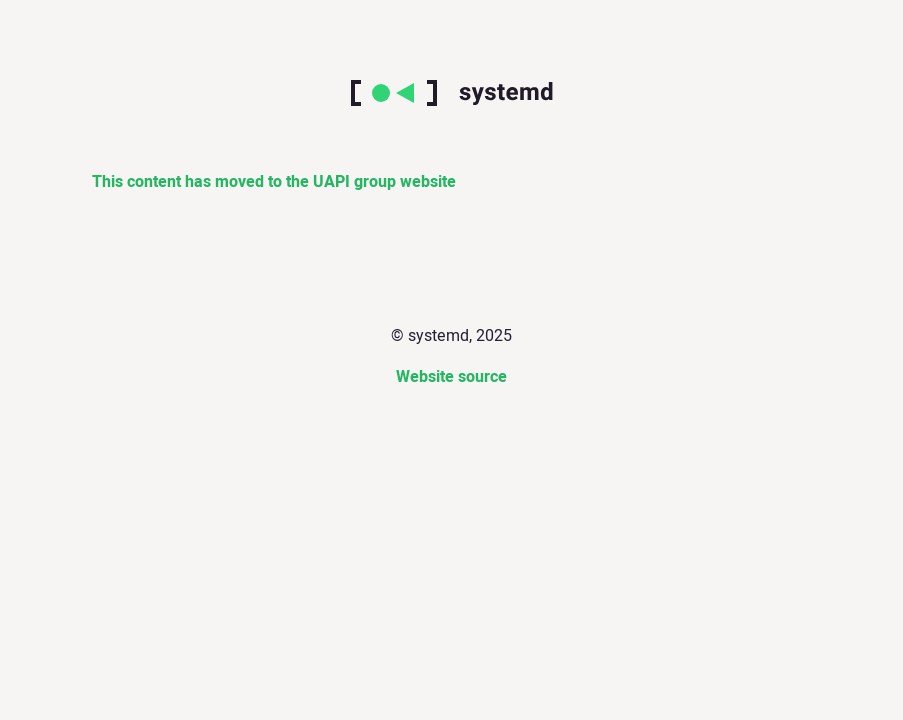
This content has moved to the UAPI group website (274, 182)
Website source (451, 377)
